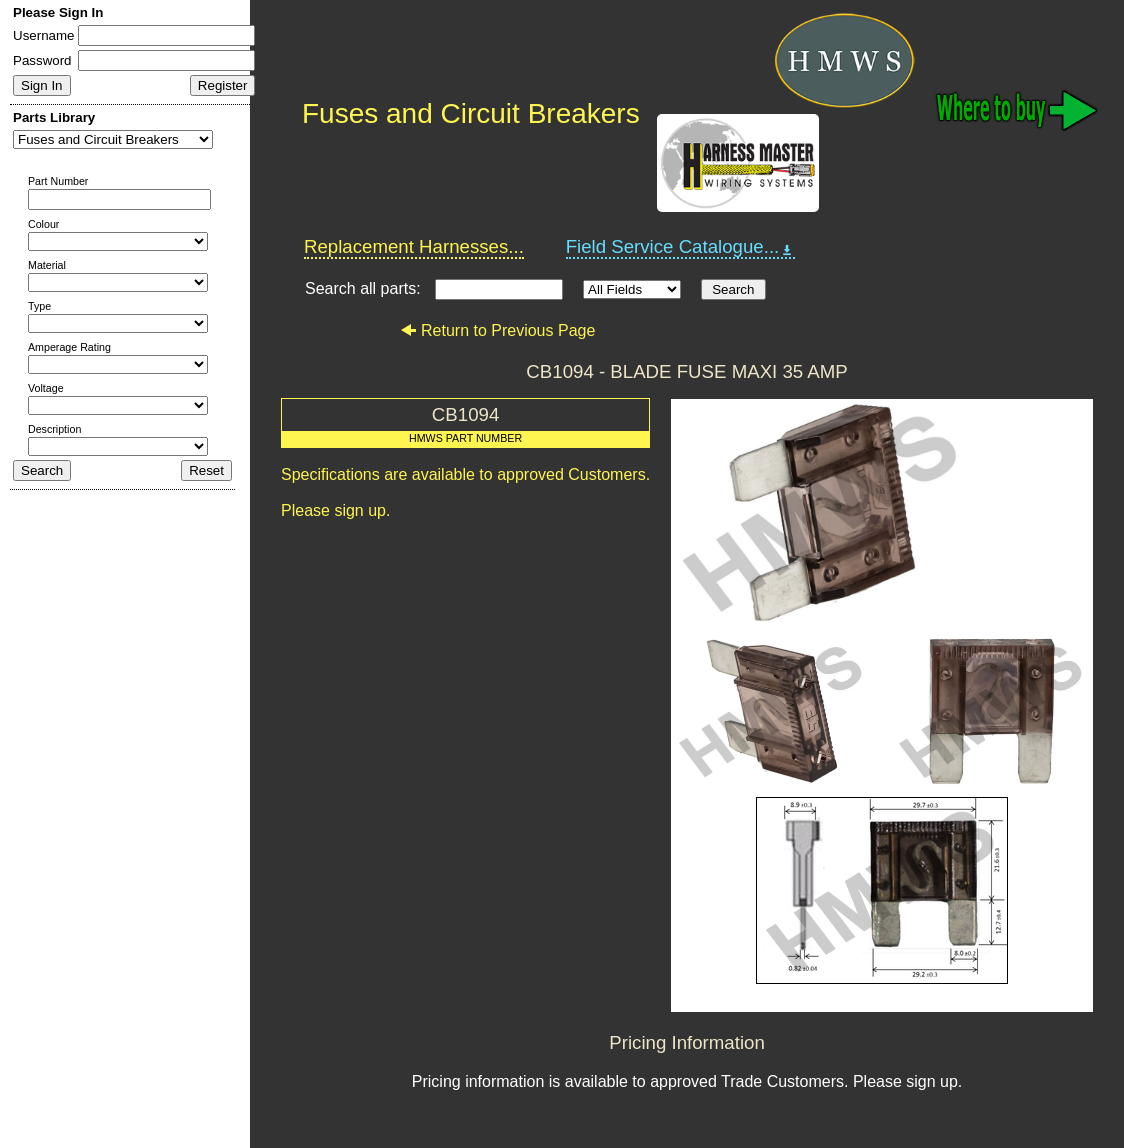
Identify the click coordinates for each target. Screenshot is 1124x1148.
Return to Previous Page (497, 330)
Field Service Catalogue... (681, 247)
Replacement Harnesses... (414, 246)
